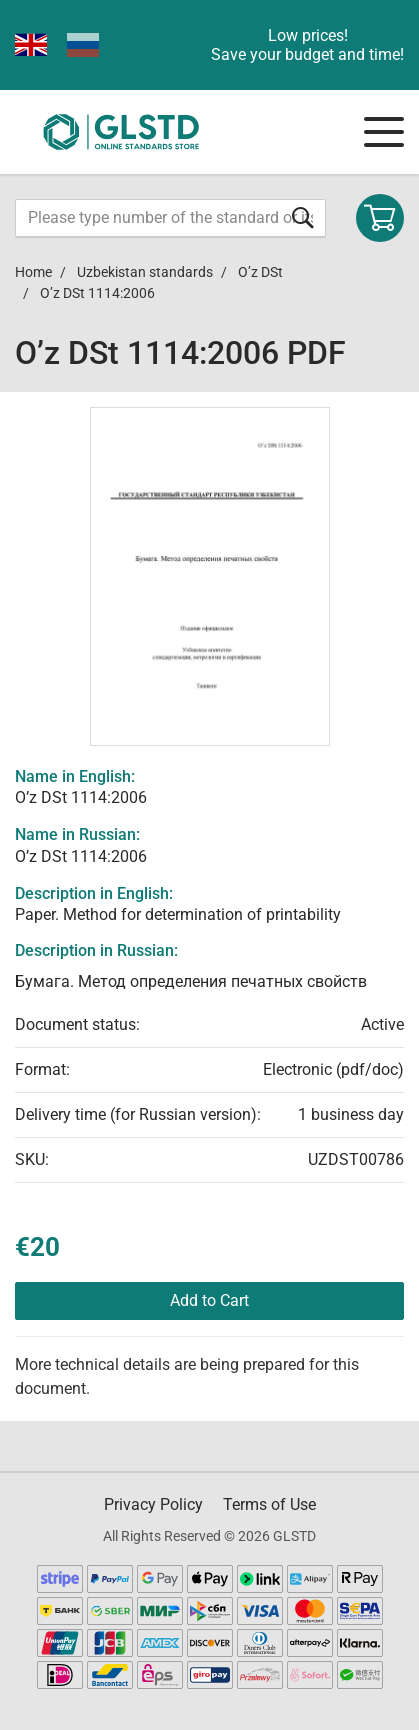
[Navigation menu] (384, 132)
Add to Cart (209, 1300)
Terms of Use (269, 1504)
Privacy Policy (153, 1504)
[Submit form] (303, 217)
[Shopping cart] (380, 218)
